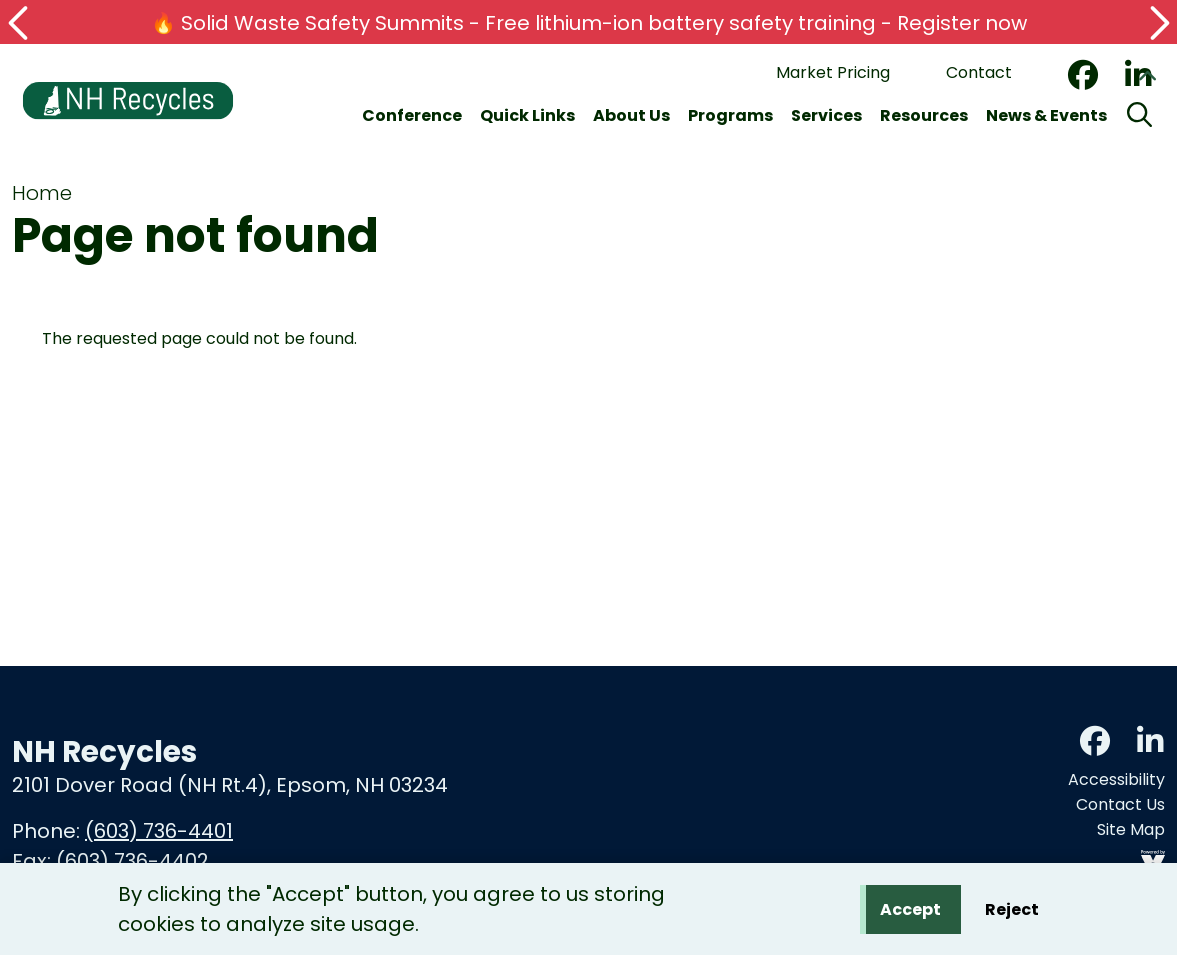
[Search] (1139, 116)
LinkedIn (1150, 741)
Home (42, 193)
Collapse (1147, 79)
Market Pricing (833, 72)
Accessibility (1116, 779)
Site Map (1131, 829)
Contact (979, 72)
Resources (924, 115)
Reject (1012, 911)
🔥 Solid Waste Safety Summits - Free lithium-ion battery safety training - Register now (589, 23)
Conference (412, 115)
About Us (631, 115)
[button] (20, 23)
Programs (730, 115)
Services (826, 115)
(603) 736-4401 (159, 831)
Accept (910, 911)
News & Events (1046, 115)
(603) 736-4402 (132, 861)
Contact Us (1120, 804)
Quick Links (527, 115)
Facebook (1083, 75)
